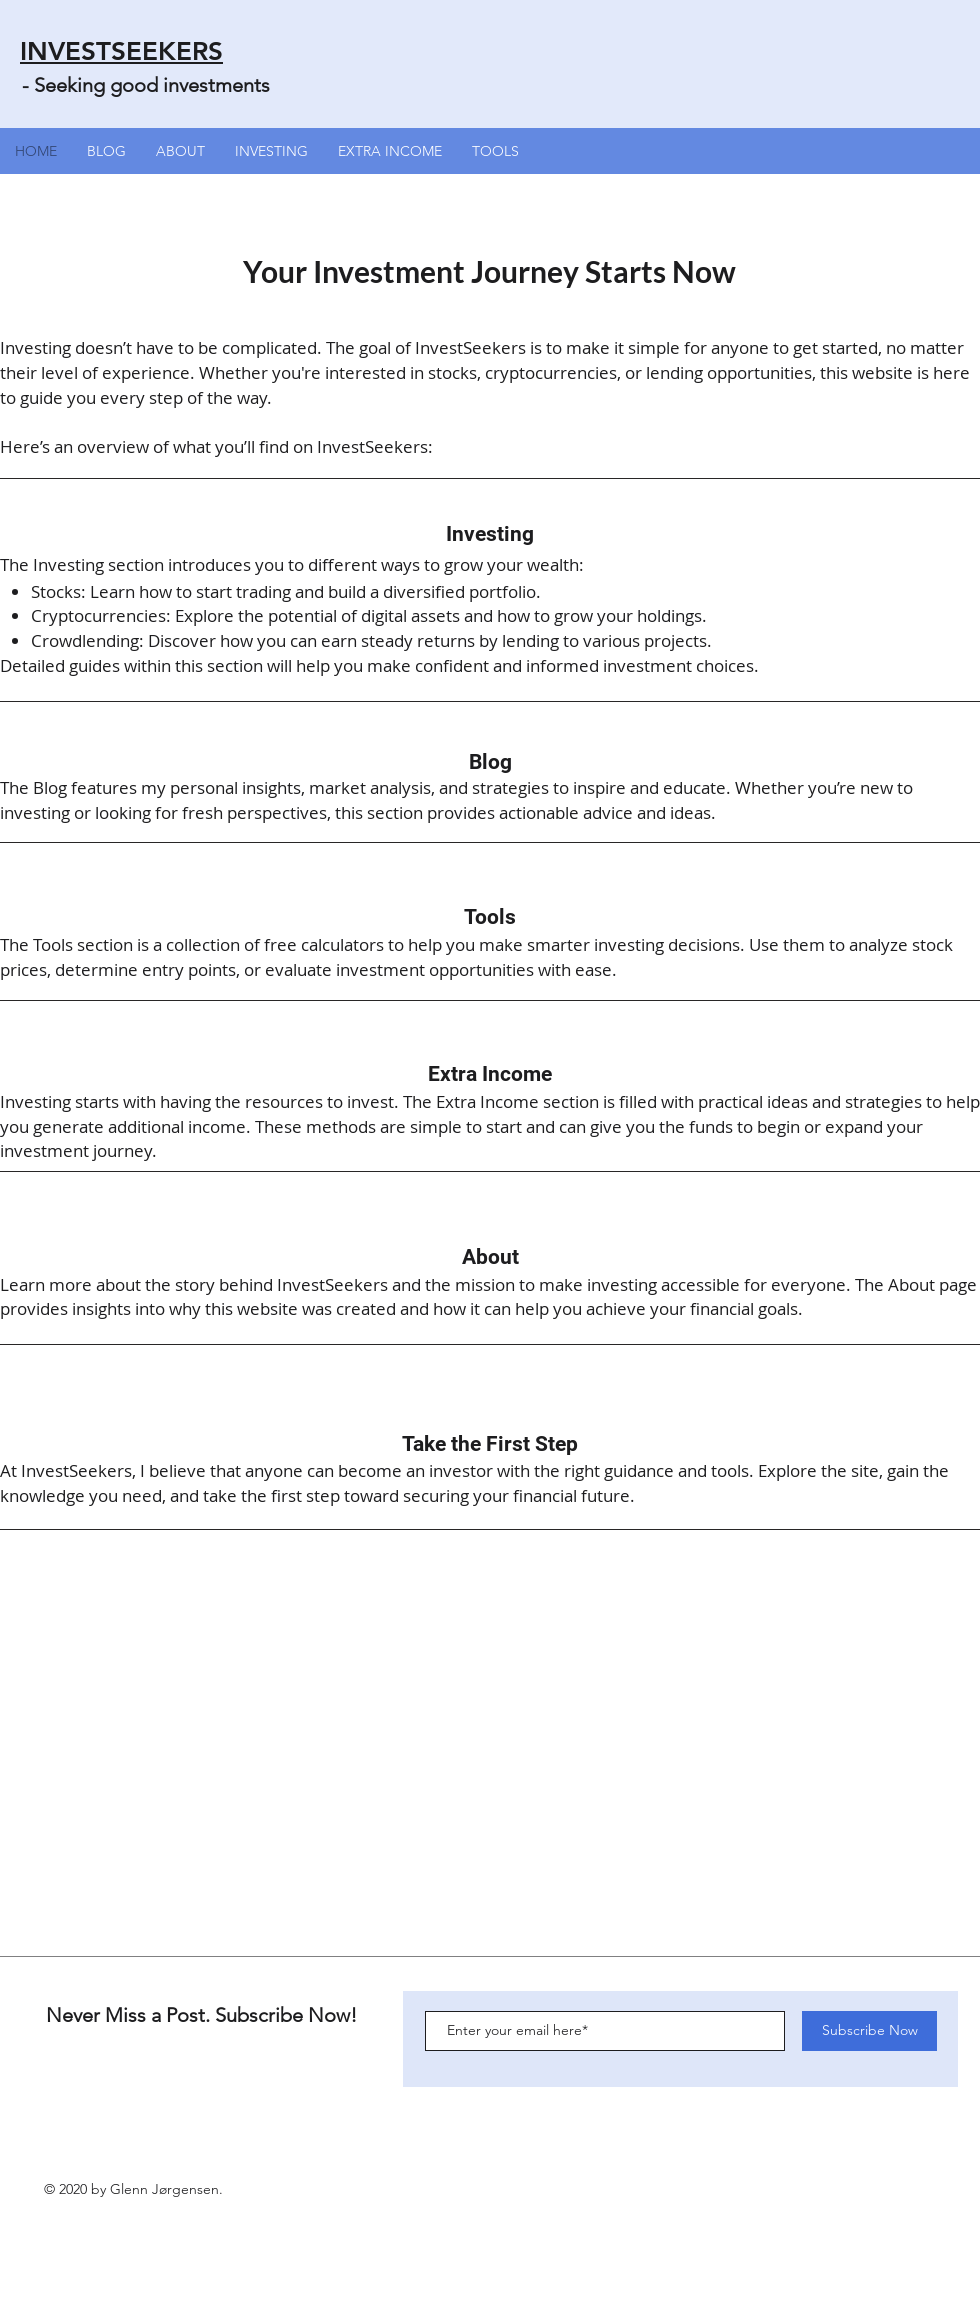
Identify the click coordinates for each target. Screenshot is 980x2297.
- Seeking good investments (146, 85)
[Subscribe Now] (869, 2031)
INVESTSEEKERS (121, 51)
